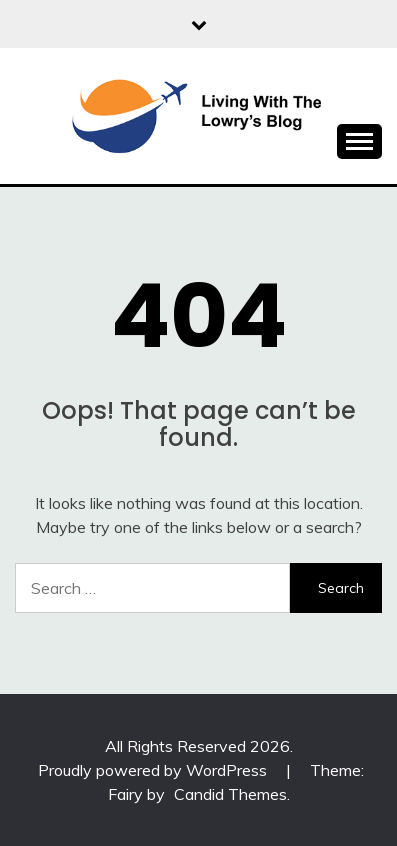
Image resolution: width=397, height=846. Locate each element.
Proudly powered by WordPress (154, 770)
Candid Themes (230, 794)
